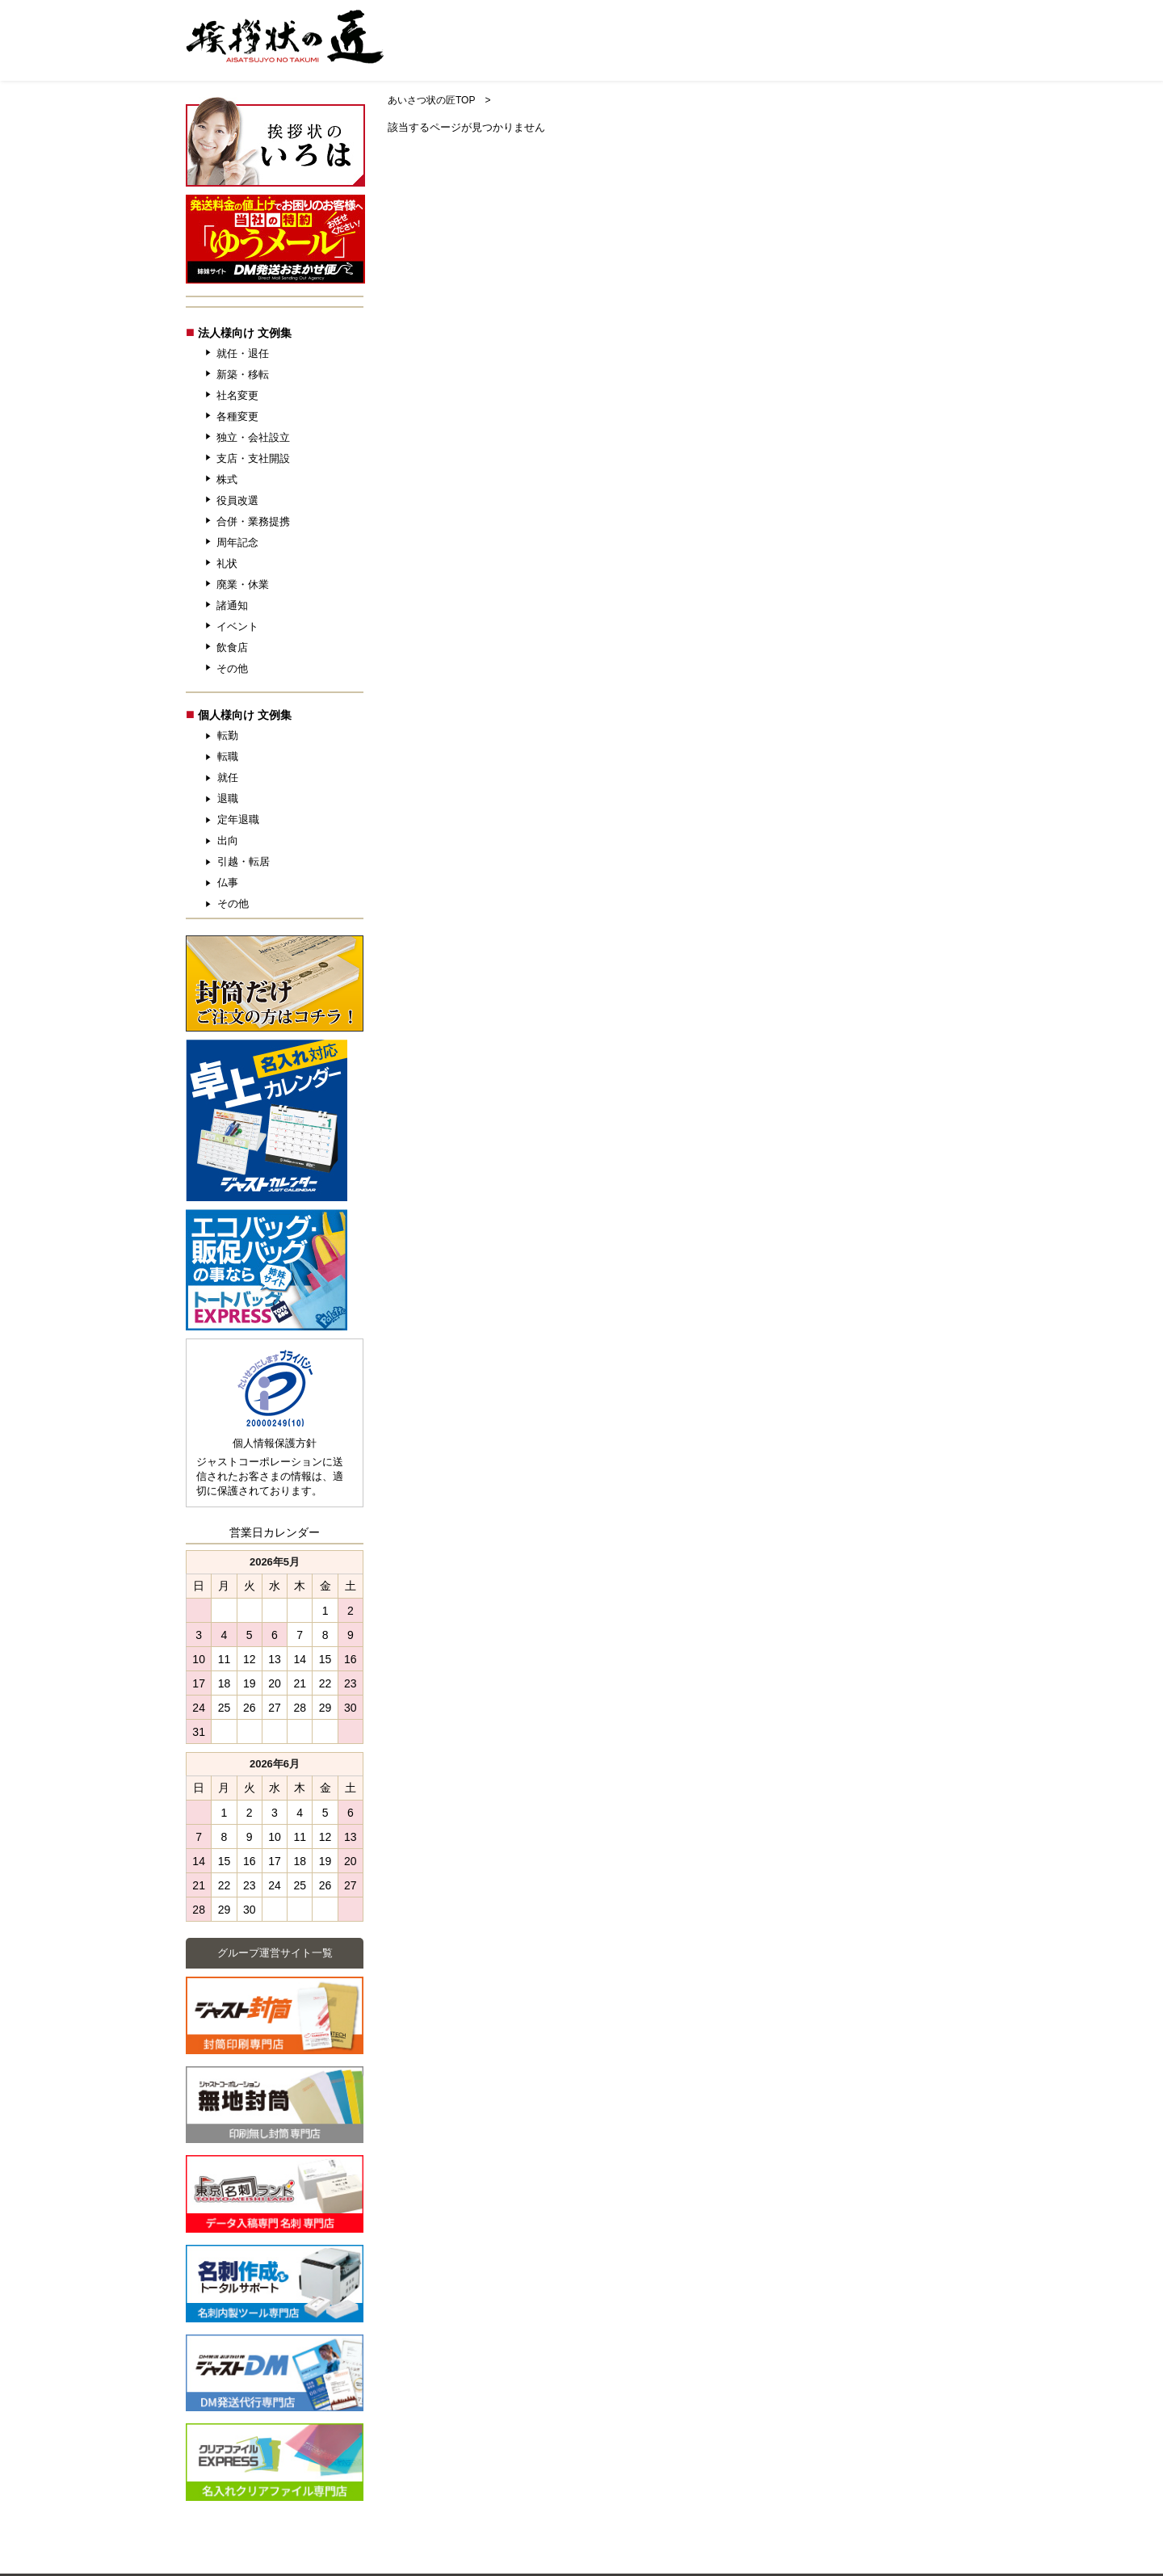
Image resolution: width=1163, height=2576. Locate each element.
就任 (227, 777)
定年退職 (238, 819)
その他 (232, 668)
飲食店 (232, 647)
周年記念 (237, 542)
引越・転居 (243, 861)
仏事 (227, 882)
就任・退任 (242, 353)
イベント (237, 626)
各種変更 (237, 416)
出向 (227, 840)
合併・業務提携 (253, 521)
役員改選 (237, 500)
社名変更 (237, 395)
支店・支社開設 (253, 458)
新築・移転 (242, 374)
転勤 (227, 735)
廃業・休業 (242, 584)
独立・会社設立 (253, 437)
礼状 (226, 563)
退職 (227, 798)
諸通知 (232, 605)
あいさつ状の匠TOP (431, 100)
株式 (226, 479)
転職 (227, 756)
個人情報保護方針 (275, 1443)
